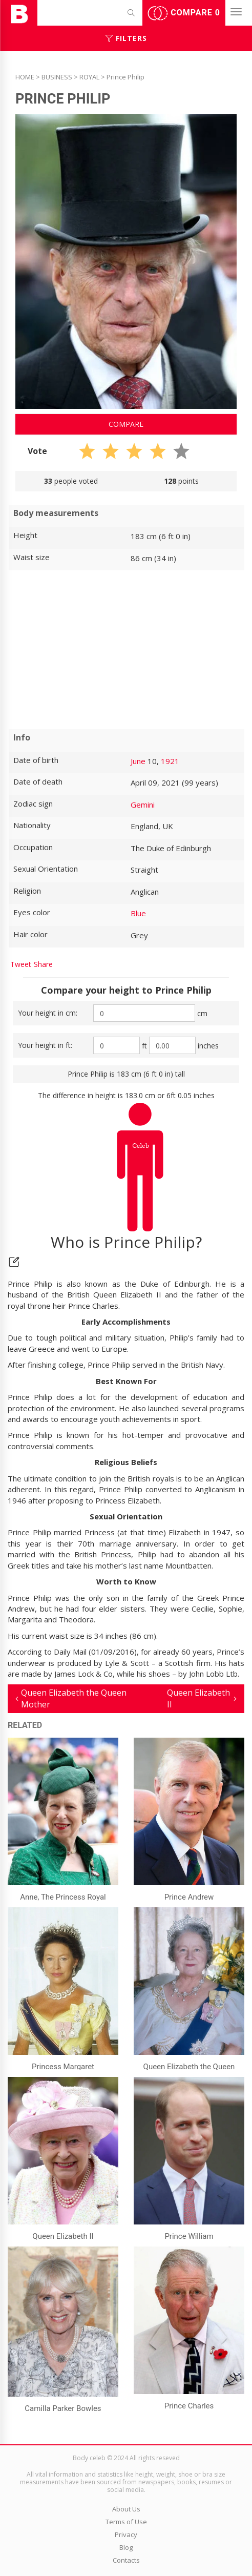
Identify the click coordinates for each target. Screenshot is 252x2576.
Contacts (126, 2560)
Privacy (126, 2534)
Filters (126, 38)
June (138, 761)
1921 (170, 761)
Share (43, 964)
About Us (126, 2508)
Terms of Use (126, 2521)
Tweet (20, 964)
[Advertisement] (126, 650)
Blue (138, 913)
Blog (126, 2547)
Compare (184, 13)
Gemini (143, 804)
